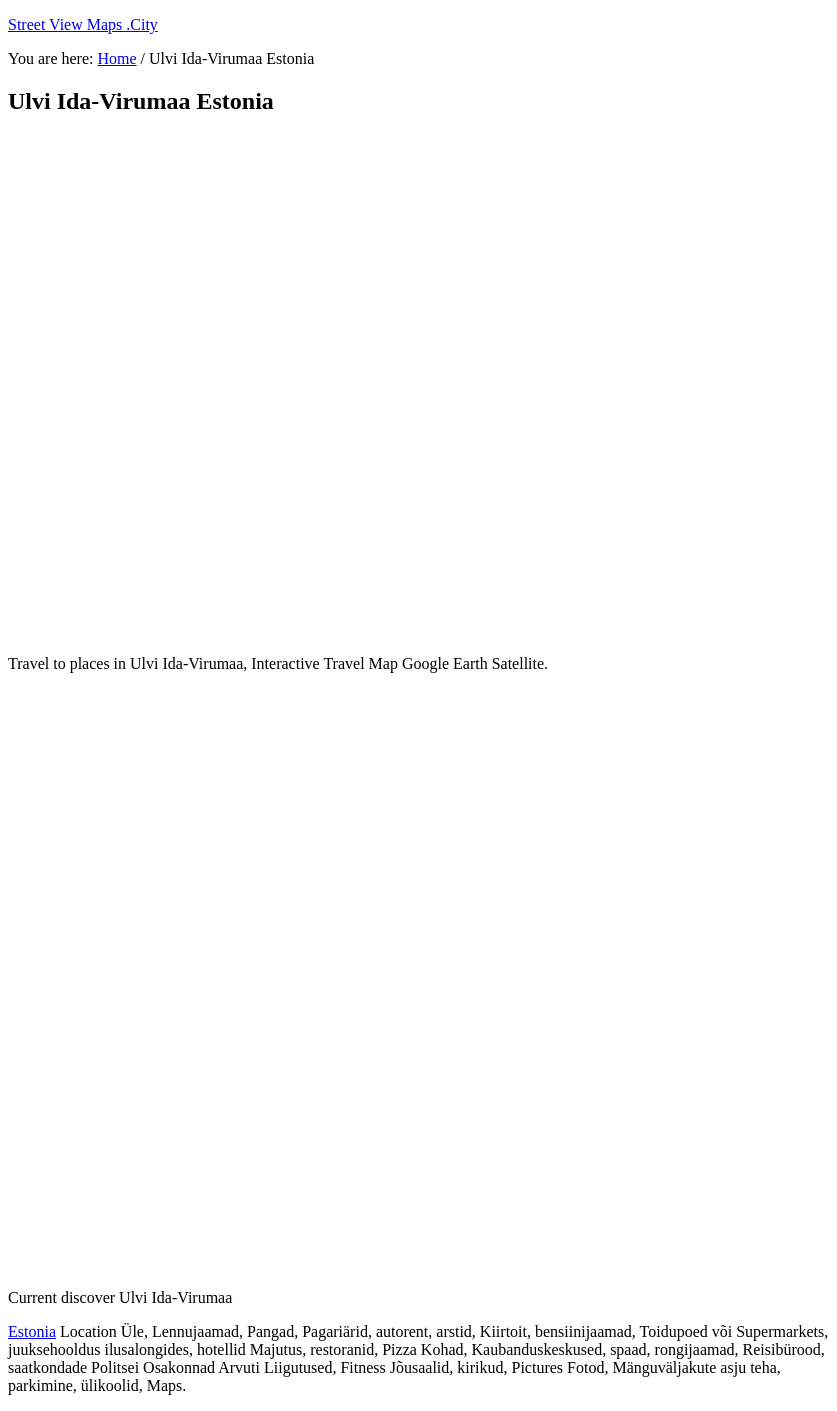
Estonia (32, 1331)
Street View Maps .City (83, 24)
